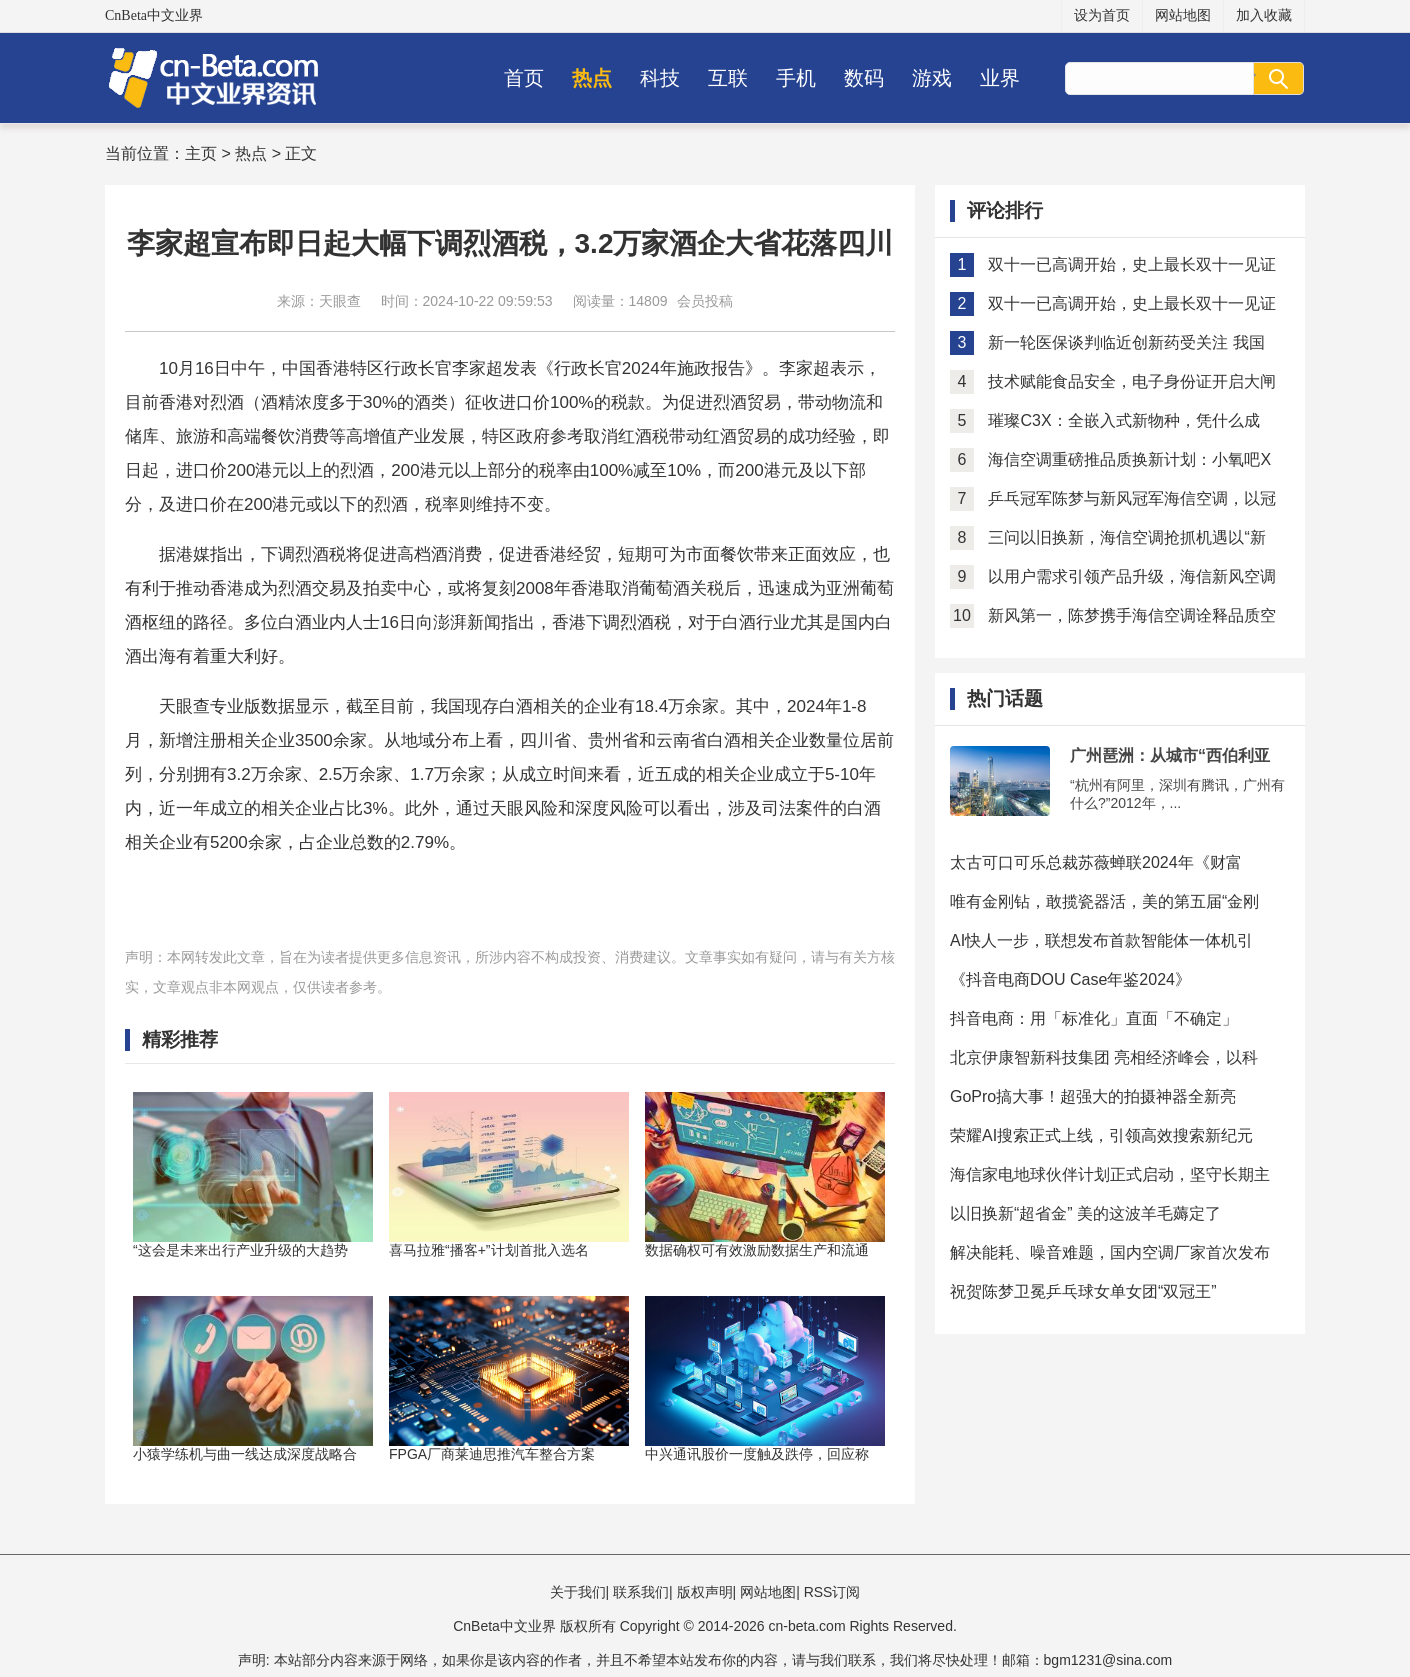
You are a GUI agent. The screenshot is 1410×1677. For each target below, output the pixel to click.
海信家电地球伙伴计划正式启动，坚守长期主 (1110, 1174)
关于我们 (578, 1592)
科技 (660, 78)
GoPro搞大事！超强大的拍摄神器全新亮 (1093, 1096)
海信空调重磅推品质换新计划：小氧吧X (1129, 459)
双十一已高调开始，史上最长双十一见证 (1132, 264)
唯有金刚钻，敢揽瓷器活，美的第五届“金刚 (1104, 901)
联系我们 (641, 1592)
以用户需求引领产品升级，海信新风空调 (1132, 576)
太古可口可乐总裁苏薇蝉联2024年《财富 (1096, 862)
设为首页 (1102, 15)
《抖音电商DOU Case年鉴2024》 (1070, 979)
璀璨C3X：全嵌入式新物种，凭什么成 (1123, 420)
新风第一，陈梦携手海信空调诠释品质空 (1132, 615)
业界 (1000, 78)
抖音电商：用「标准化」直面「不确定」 (1094, 1018)
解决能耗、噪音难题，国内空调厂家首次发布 (1110, 1252)
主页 (201, 153)
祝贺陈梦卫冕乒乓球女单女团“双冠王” (1083, 1291)
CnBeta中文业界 (154, 15)
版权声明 (705, 1592)
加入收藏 (1264, 15)
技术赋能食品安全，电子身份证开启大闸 (1132, 381)
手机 (796, 78)
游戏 (932, 78)
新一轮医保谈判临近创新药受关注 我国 (1126, 342)
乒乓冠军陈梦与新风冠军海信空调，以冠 (1132, 498)
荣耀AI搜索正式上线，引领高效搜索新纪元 (1101, 1135)
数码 (864, 78)
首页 (524, 78)
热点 (592, 78)
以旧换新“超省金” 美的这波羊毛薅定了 (1085, 1213)
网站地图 (1183, 15)
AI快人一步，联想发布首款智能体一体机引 (1101, 940)
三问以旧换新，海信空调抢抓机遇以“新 (1126, 537)
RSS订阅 (832, 1592)
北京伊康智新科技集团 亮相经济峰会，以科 (1104, 1057)
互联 (728, 78)
